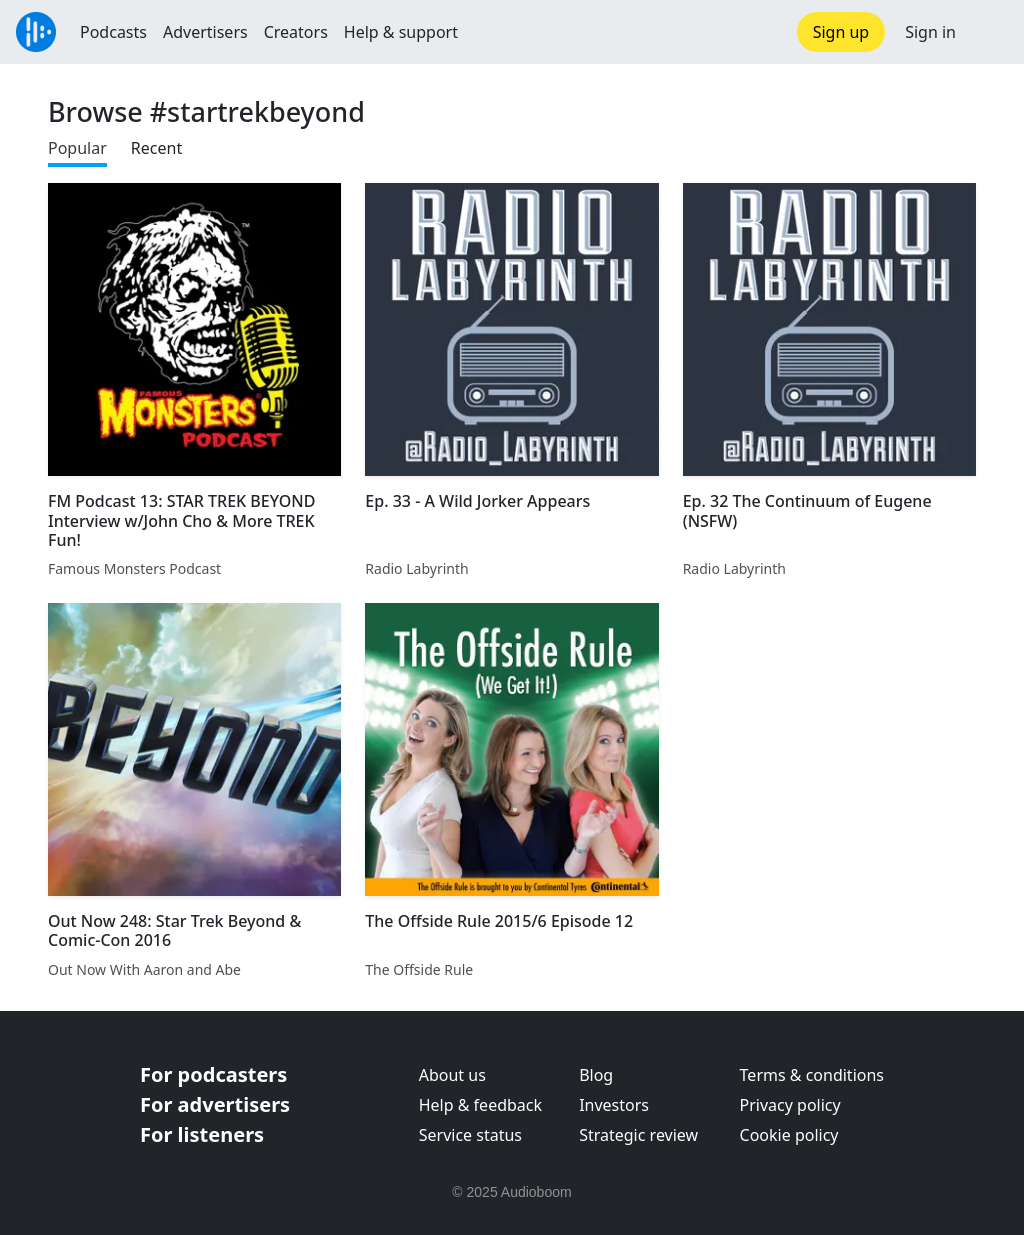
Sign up (841, 32)
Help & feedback (480, 1105)
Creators (296, 32)
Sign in (930, 32)
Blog (596, 1075)
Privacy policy (790, 1105)
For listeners (202, 1134)
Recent (156, 148)
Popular (77, 148)
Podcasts (113, 32)
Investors (614, 1105)
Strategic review (638, 1135)
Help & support (401, 32)
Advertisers (205, 32)
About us (452, 1075)
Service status (470, 1135)
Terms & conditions (812, 1075)
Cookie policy (789, 1135)
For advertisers (215, 1104)
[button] (990, 32)
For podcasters (213, 1074)
